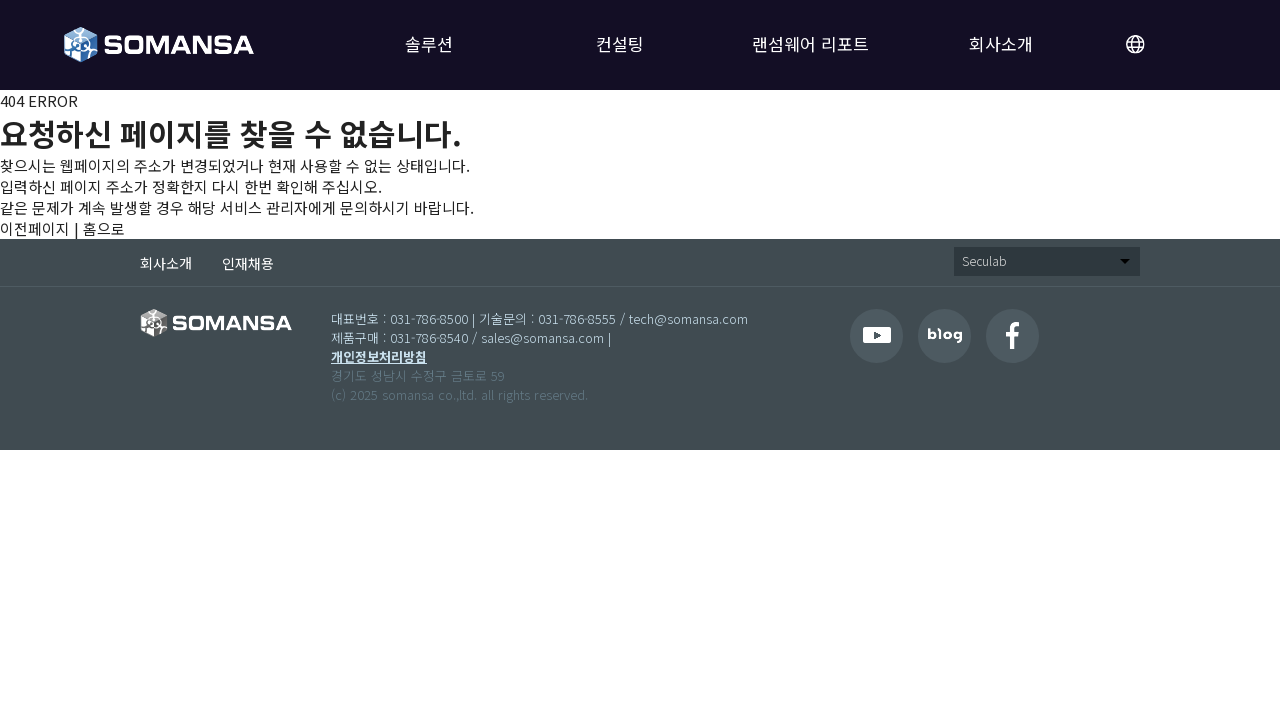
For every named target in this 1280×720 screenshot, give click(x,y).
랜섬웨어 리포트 (810, 43)
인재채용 (248, 263)
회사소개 (1001, 43)
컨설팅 (620, 43)
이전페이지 (35, 228)
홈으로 (104, 228)
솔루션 (429, 43)
